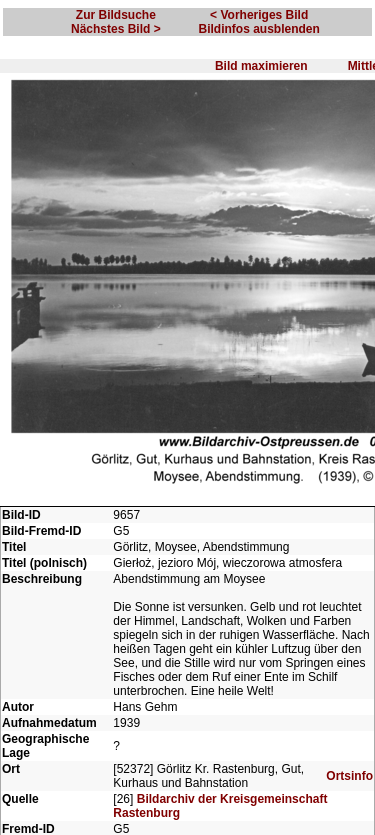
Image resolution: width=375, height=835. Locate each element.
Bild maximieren (261, 66)
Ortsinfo (349, 776)
